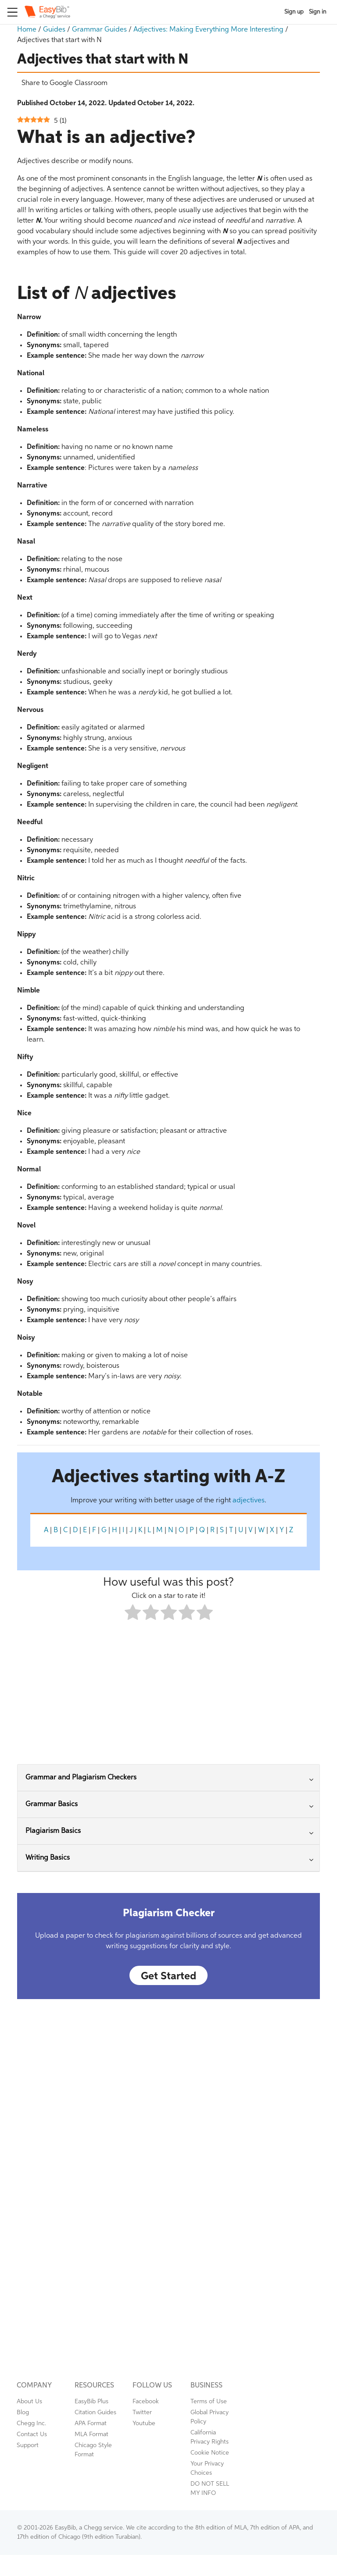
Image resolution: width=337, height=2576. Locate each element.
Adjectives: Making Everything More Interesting (208, 29)
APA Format (91, 2423)
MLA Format (91, 2434)
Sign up (294, 12)
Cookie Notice (209, 2453)
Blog (23, 2412)
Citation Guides (95, 2412)
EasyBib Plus (91, 2401)
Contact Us (32, 2434)
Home (26, 29)
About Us (29, 2401)
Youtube (144, 2423)
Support (28, 2445)
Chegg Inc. (31, 2423)
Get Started (168, 1976)
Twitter (142, 2412)
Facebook (146, 2401)
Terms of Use (208, 2401)
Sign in (317, 12)
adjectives (249, 1500)
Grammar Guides (99, 29)
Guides (54, 29)
